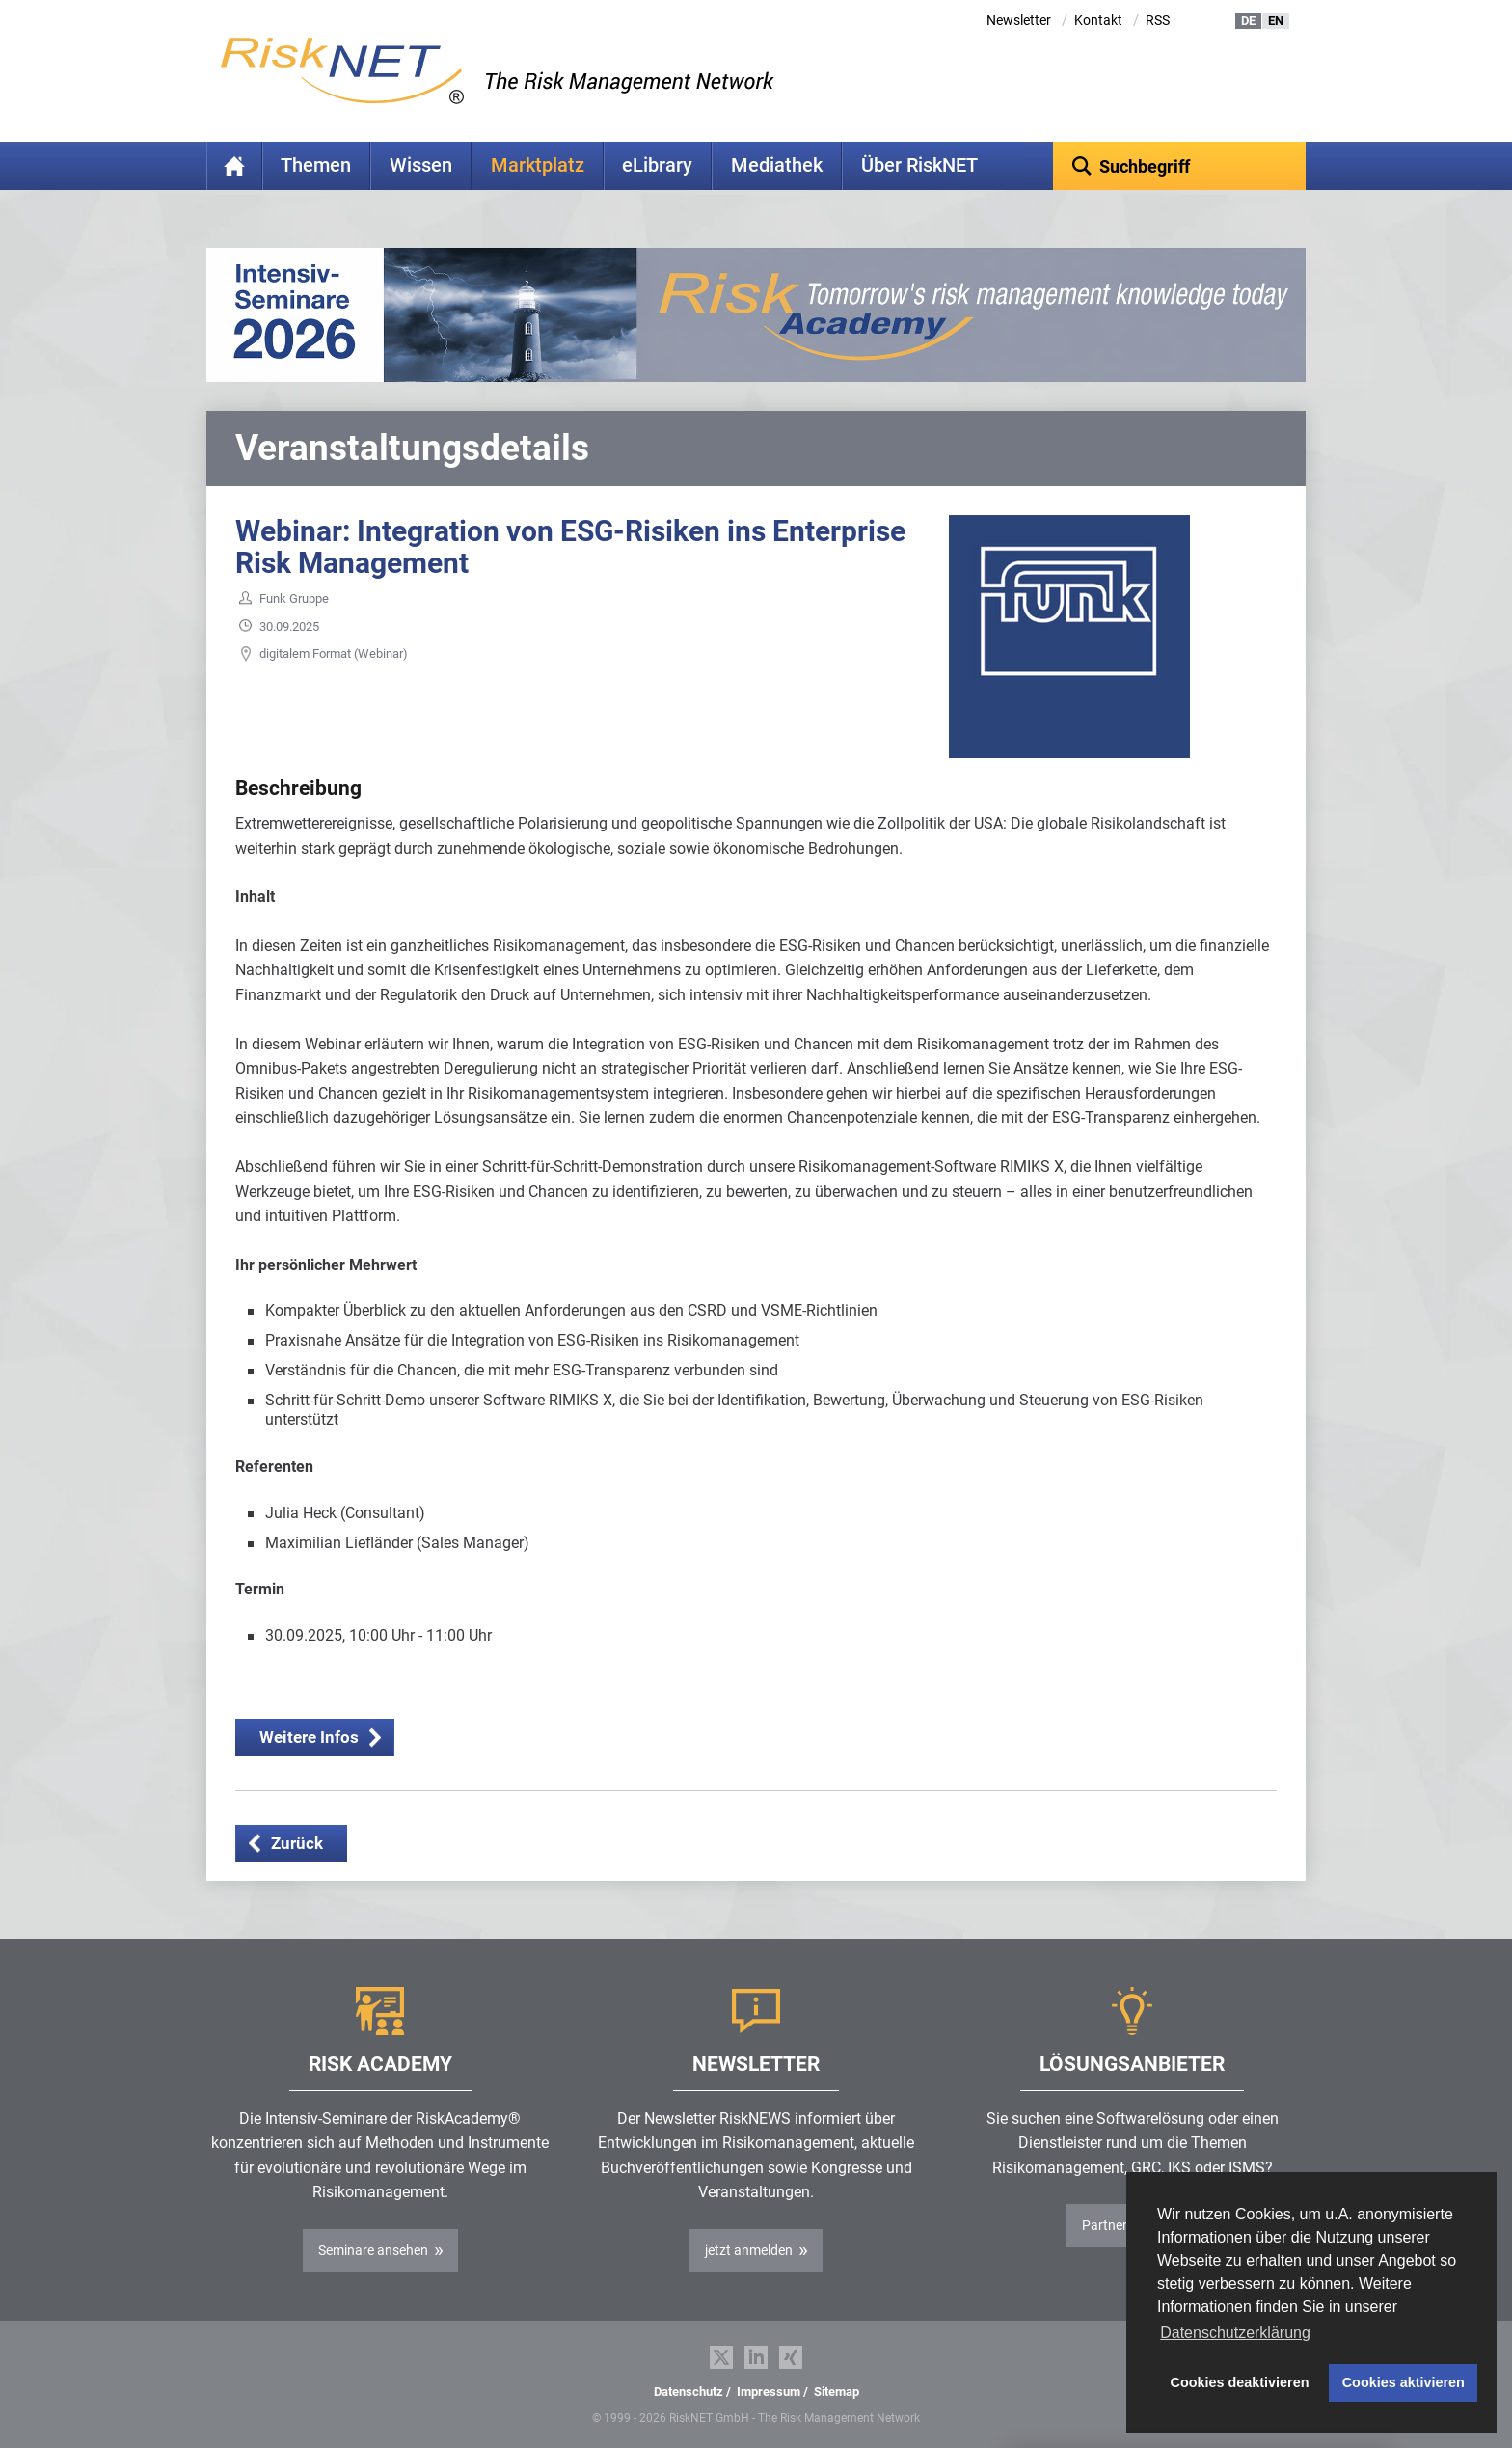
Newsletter (1018, 20)
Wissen (421, 165)
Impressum (768, 2391)
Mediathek (777, 165)
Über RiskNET (919, 165)
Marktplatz (537, 165)
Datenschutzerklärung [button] (1235, 2333)
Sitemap (836, 2391)
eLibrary (657, 165)
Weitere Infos (309, 1737)
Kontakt (1098, 20)
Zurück (297, 1843)
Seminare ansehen (373, 2250)
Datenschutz (688, 2391)
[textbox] (1179, 166)
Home (234, 166)
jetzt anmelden (749, 2250)
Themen (316, 165)
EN (1275, 21)
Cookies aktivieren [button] (1403, 2382)
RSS (1158, 20)
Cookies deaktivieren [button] (1240, 2382)
